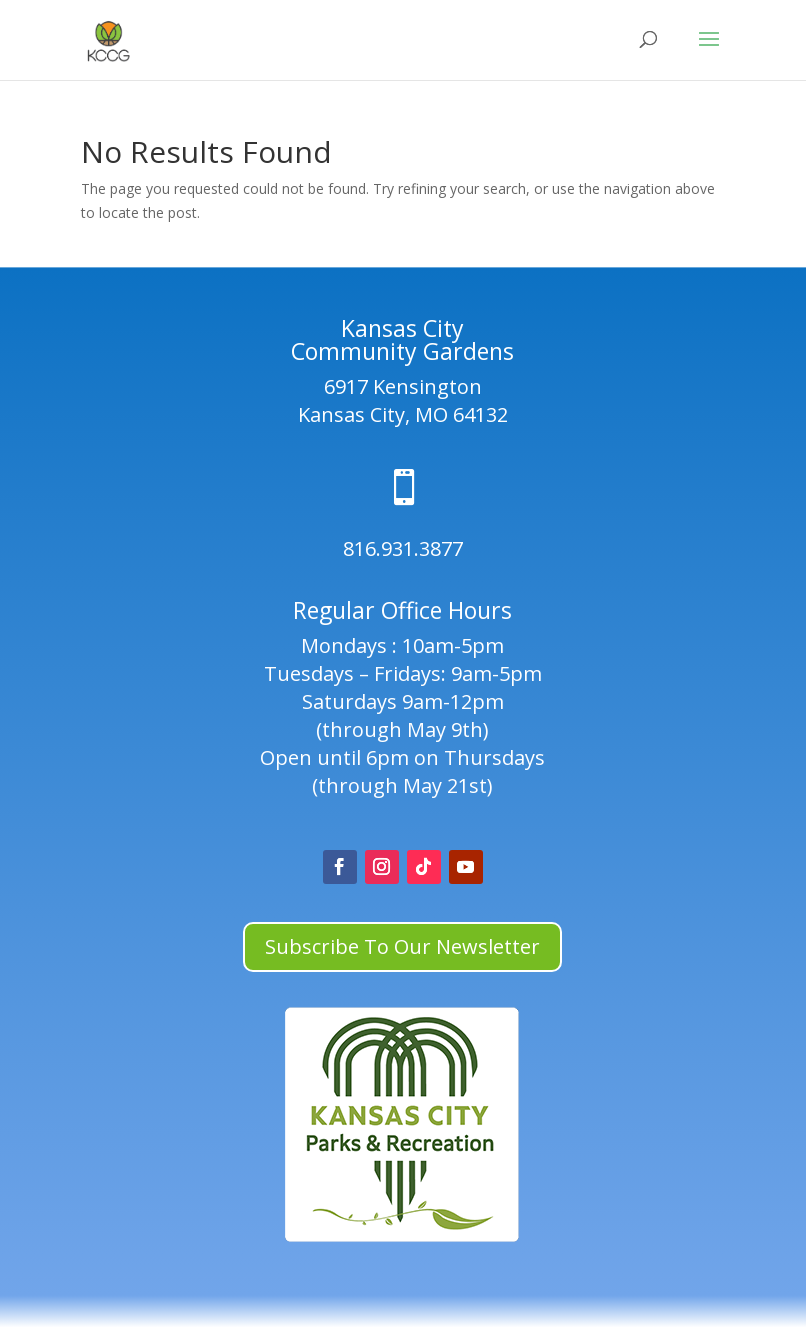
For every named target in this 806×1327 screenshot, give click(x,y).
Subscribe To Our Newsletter (402, 946)
